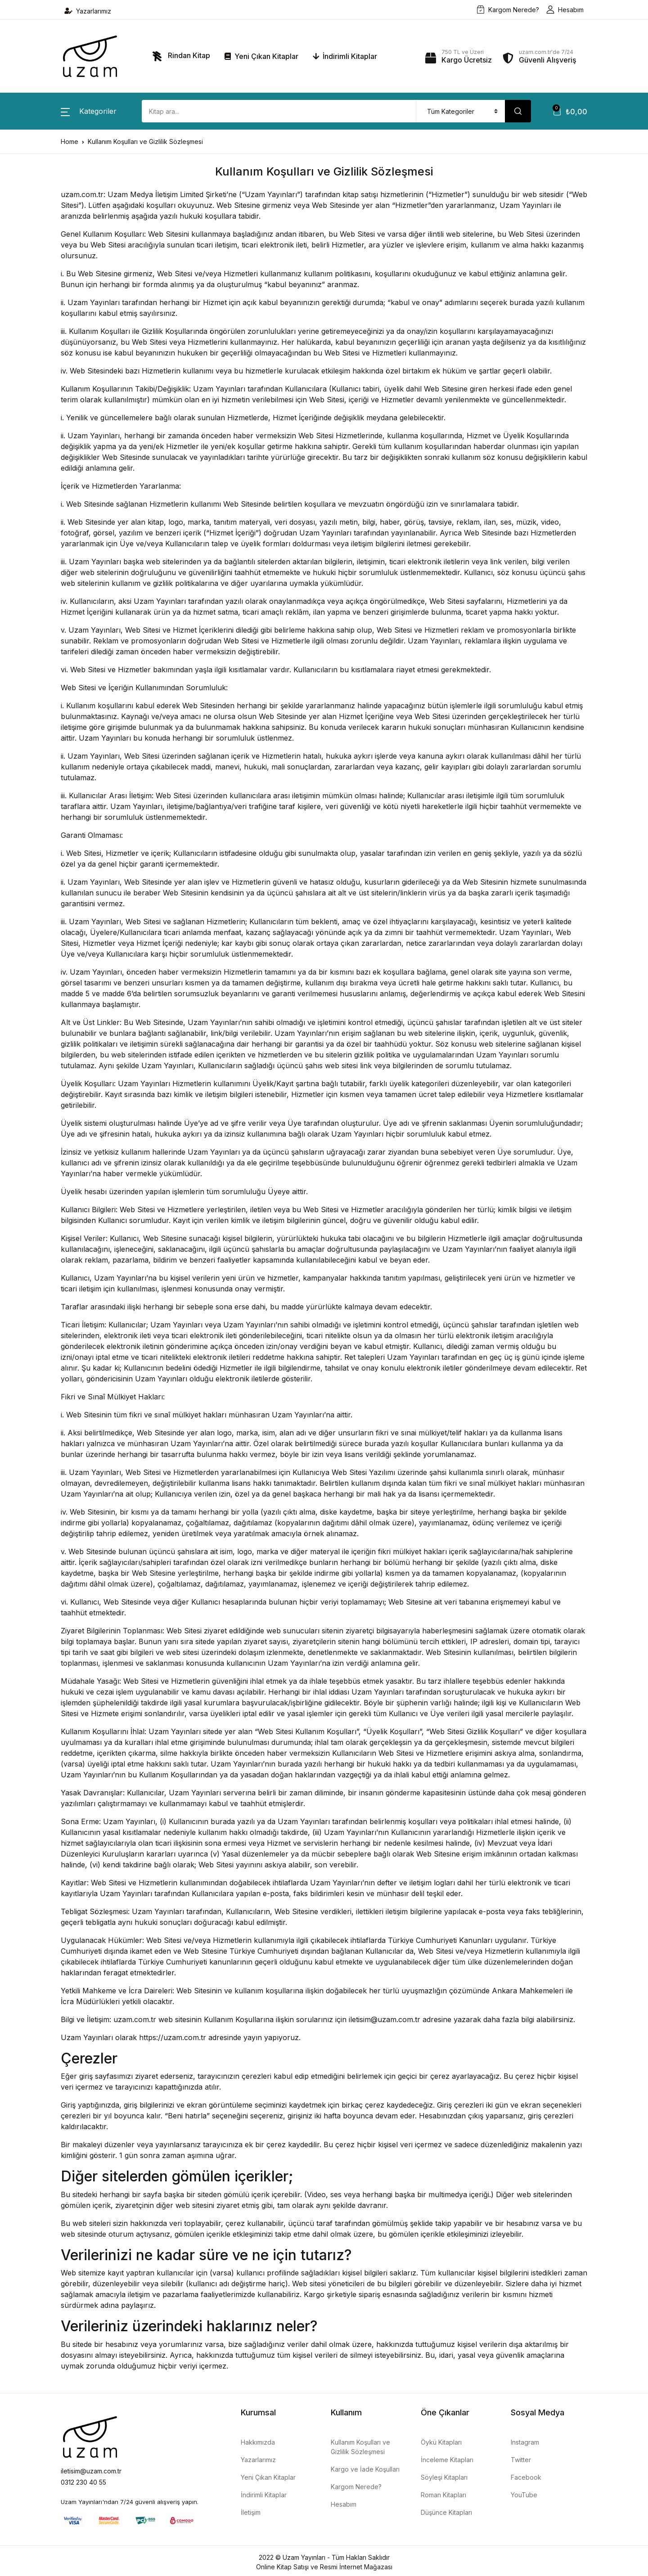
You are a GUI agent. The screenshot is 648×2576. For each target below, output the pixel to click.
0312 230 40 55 (83, 2482)
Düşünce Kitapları (446, 2512)
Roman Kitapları (443, 2495)
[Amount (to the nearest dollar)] (279, 111)
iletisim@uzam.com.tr (91, 2471)
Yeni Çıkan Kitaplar (261, 56)
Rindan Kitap (179, 56)
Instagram (525, 2442)
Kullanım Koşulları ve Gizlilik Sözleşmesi (360, 2446)
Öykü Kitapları (441, 2442)
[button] (89, 111)
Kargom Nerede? (508, 10)
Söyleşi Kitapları (444, 2477)
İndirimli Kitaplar (345, 56)
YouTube (524, 2495)
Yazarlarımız (87, 11)
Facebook (526, 2477)
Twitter (521, 2460)
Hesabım (565, 10)
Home (69, 141)
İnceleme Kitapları (447, 2460)
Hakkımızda (258, 2442)
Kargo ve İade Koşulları (365, 2469)
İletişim (251, 2512)
